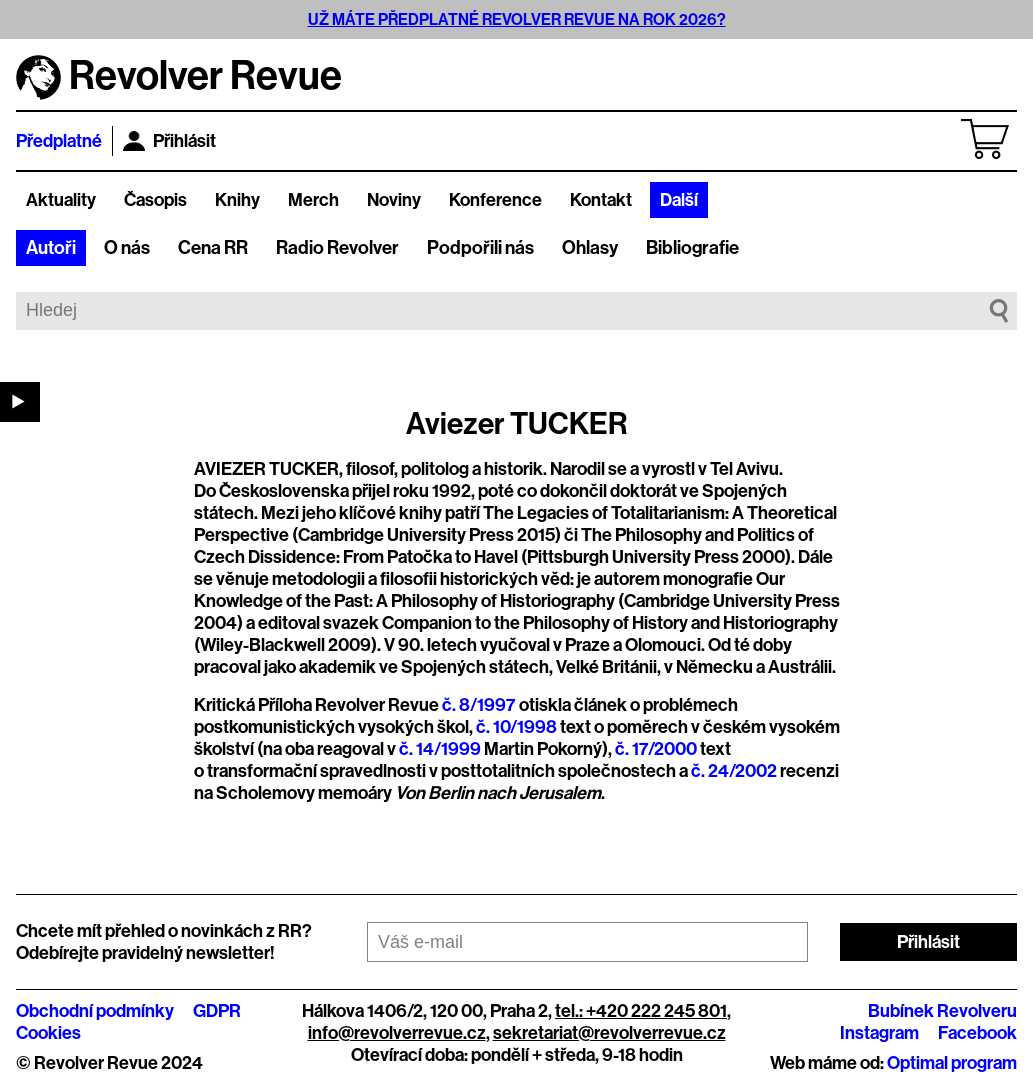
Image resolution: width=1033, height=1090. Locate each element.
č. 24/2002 (734, 771)
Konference (495, 200)
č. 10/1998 (516, 727)
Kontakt (601, 200)
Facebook (977, 1033)
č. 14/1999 (440, 749)
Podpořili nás (480, 248)
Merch (313, 200)
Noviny (394, 200)
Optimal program (952, 1063)
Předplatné (59, 141)
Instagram (879, 1033)
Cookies (48, 1033)
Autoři (51, 248)
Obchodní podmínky (95, 1011)
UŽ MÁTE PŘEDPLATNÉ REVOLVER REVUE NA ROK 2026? (517, 19)
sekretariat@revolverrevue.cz (609, 1033)
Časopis (155, 200)
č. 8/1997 (479, 705)
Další (679, 200)
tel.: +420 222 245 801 (641, 1011)
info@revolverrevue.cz (397, 1033)
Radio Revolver (337, 248)
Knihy (237, 200)
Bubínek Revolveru (942, 1011)
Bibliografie (692, 248)
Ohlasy (590, 248)
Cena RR (213, 248)
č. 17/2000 (656, 749)
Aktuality (61, 200)
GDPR (217, 1011)
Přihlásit (169, 141)
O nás (127, 248)
